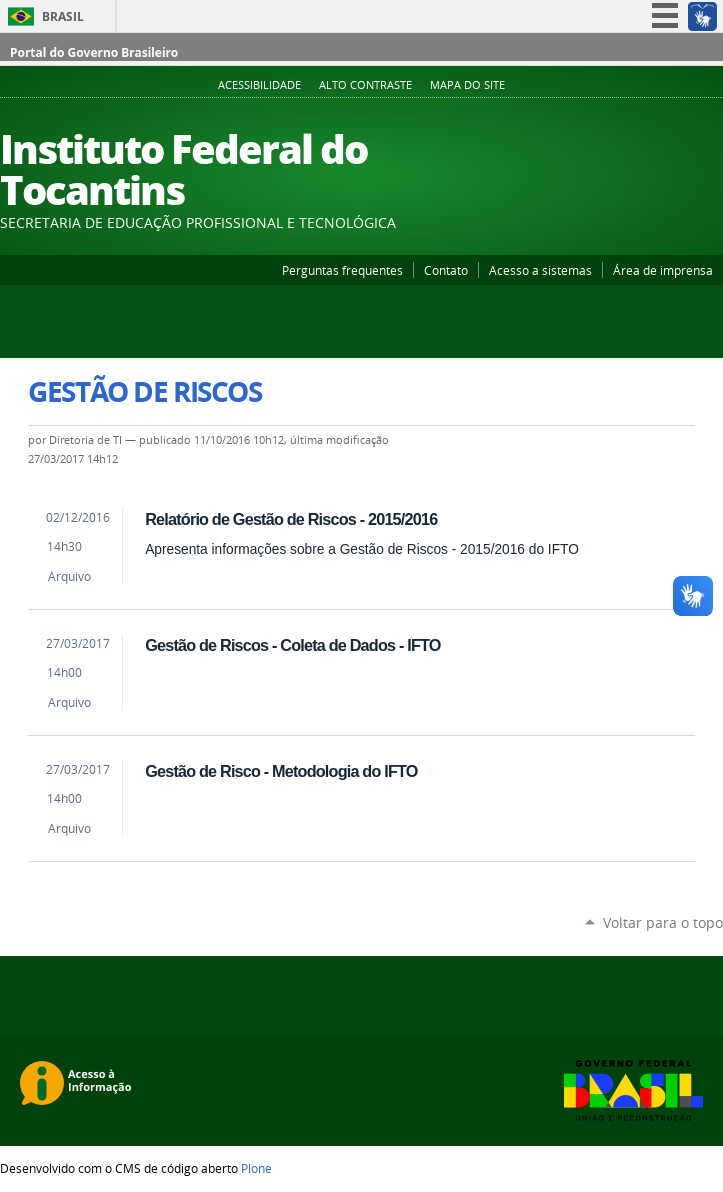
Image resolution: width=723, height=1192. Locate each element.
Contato (446, 270)
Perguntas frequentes (342, 270)
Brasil (63, 16)
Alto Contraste (365, 85)
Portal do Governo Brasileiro (94, 52)
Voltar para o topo (663, 922)
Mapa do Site (467, 85)
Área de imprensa (663, 270)
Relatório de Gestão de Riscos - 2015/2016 (291, 519)
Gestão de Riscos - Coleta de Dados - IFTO (292, 645)
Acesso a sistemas (540, 270)
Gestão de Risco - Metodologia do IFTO (281, 771)
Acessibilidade (259, 85)
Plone (256, 1168)
